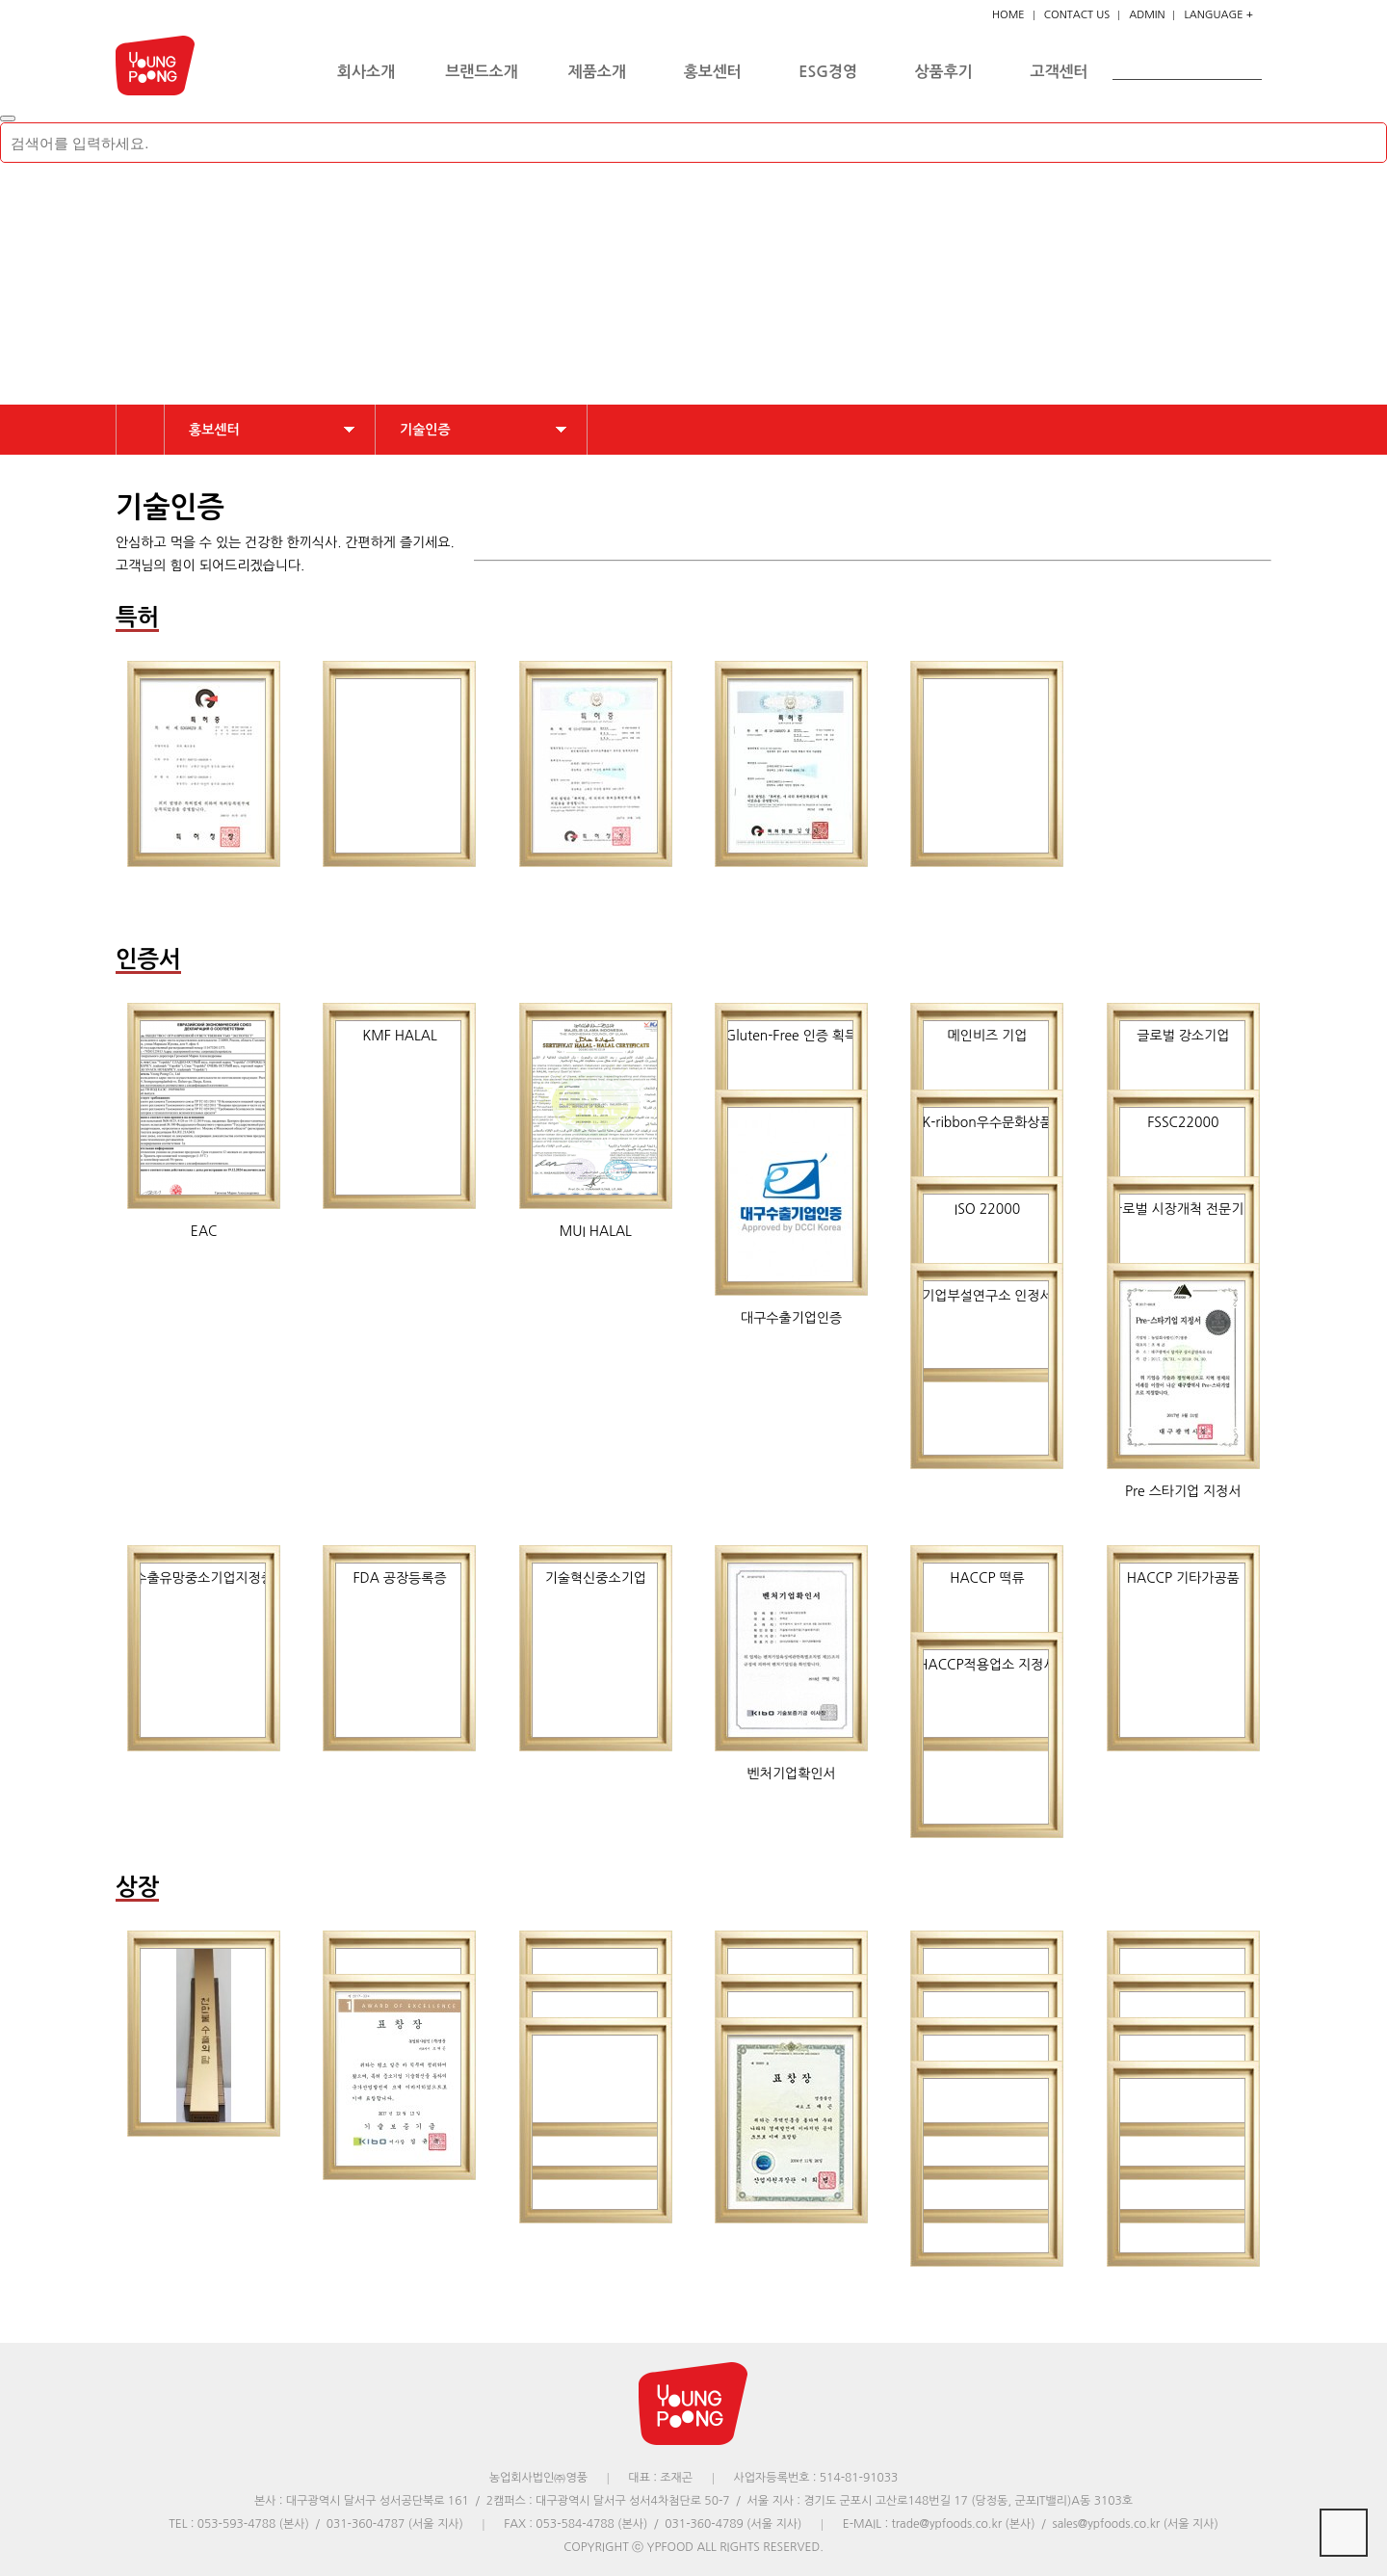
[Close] (7, 118)
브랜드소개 (481, 72)
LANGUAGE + (1218, 15)
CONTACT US (1077, 15)
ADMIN (1147, 15)
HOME (1008, 15)
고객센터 (1059, 72)
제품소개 (597, 72)
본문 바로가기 (0, 0)
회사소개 (366, 72)
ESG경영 (827, 72)
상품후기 (944, 72)
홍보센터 (713, 72)
